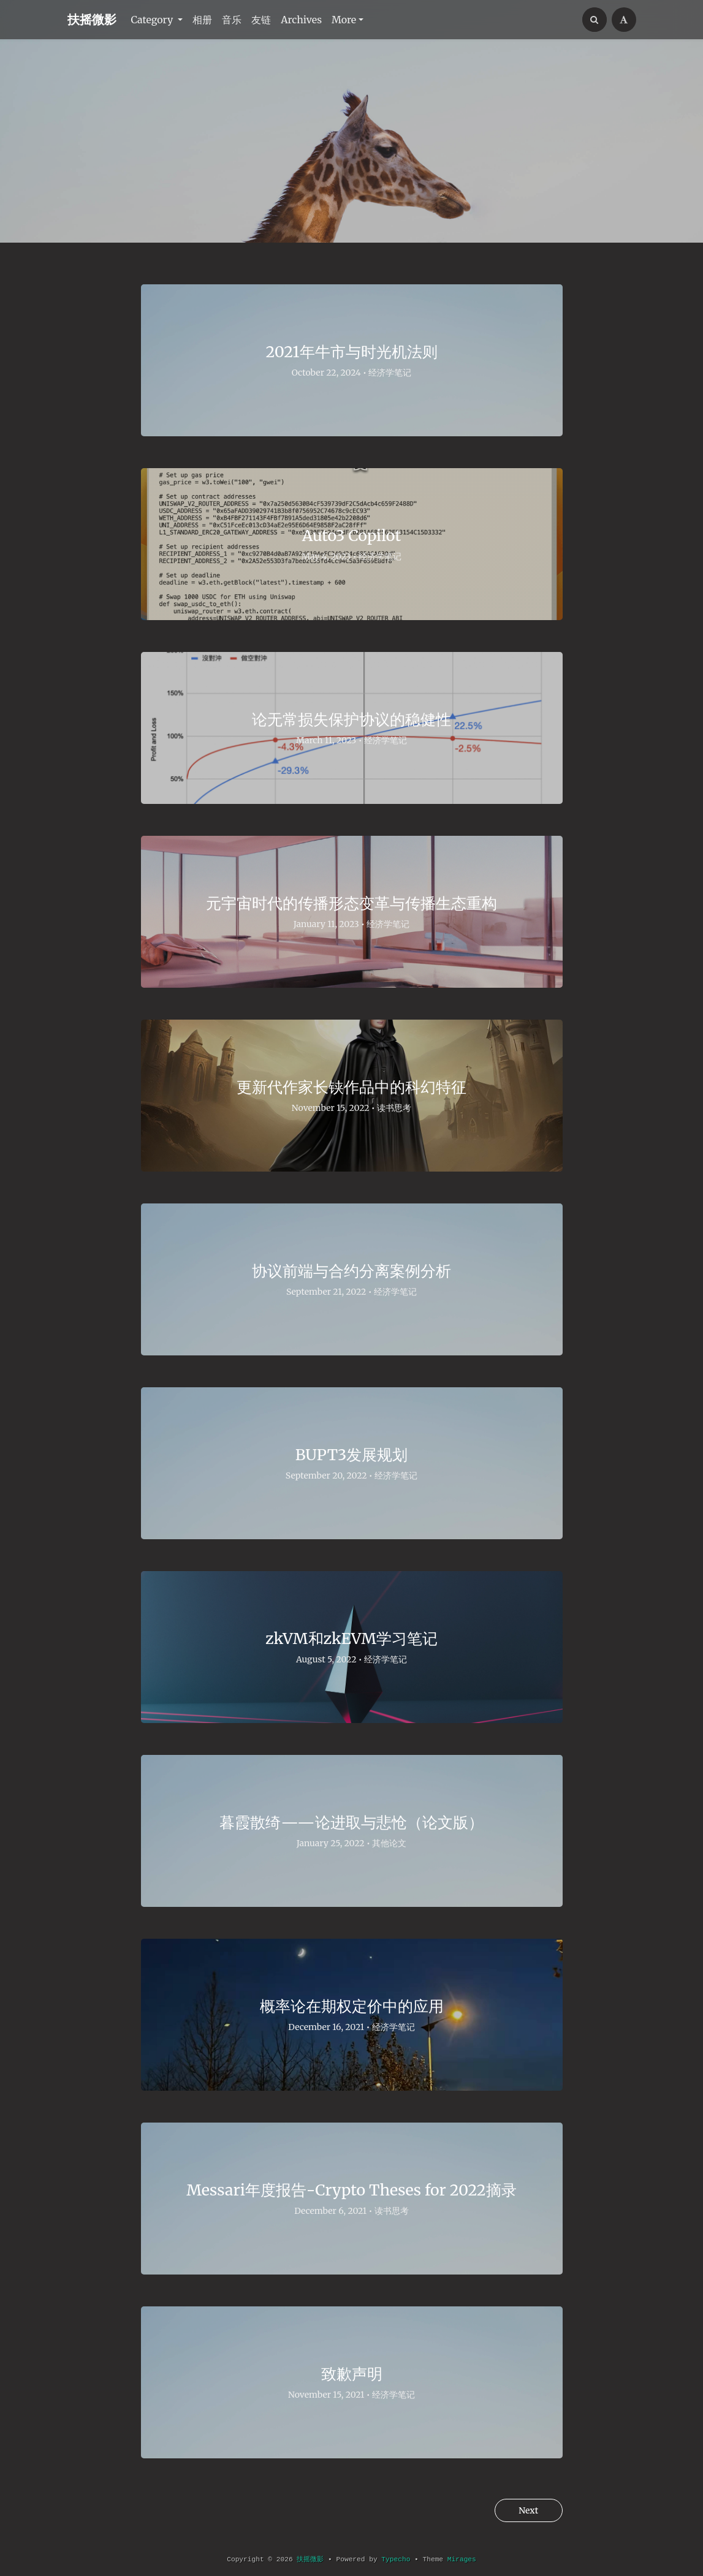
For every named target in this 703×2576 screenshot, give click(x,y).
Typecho (395, 2559)
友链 (261, 19)
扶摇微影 (91, 19)
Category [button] (153, 19)
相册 (202, 19)
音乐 (231, 19)
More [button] (344, 19)
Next (524, 2511)
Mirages (461, 2559)
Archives (301, 19)
